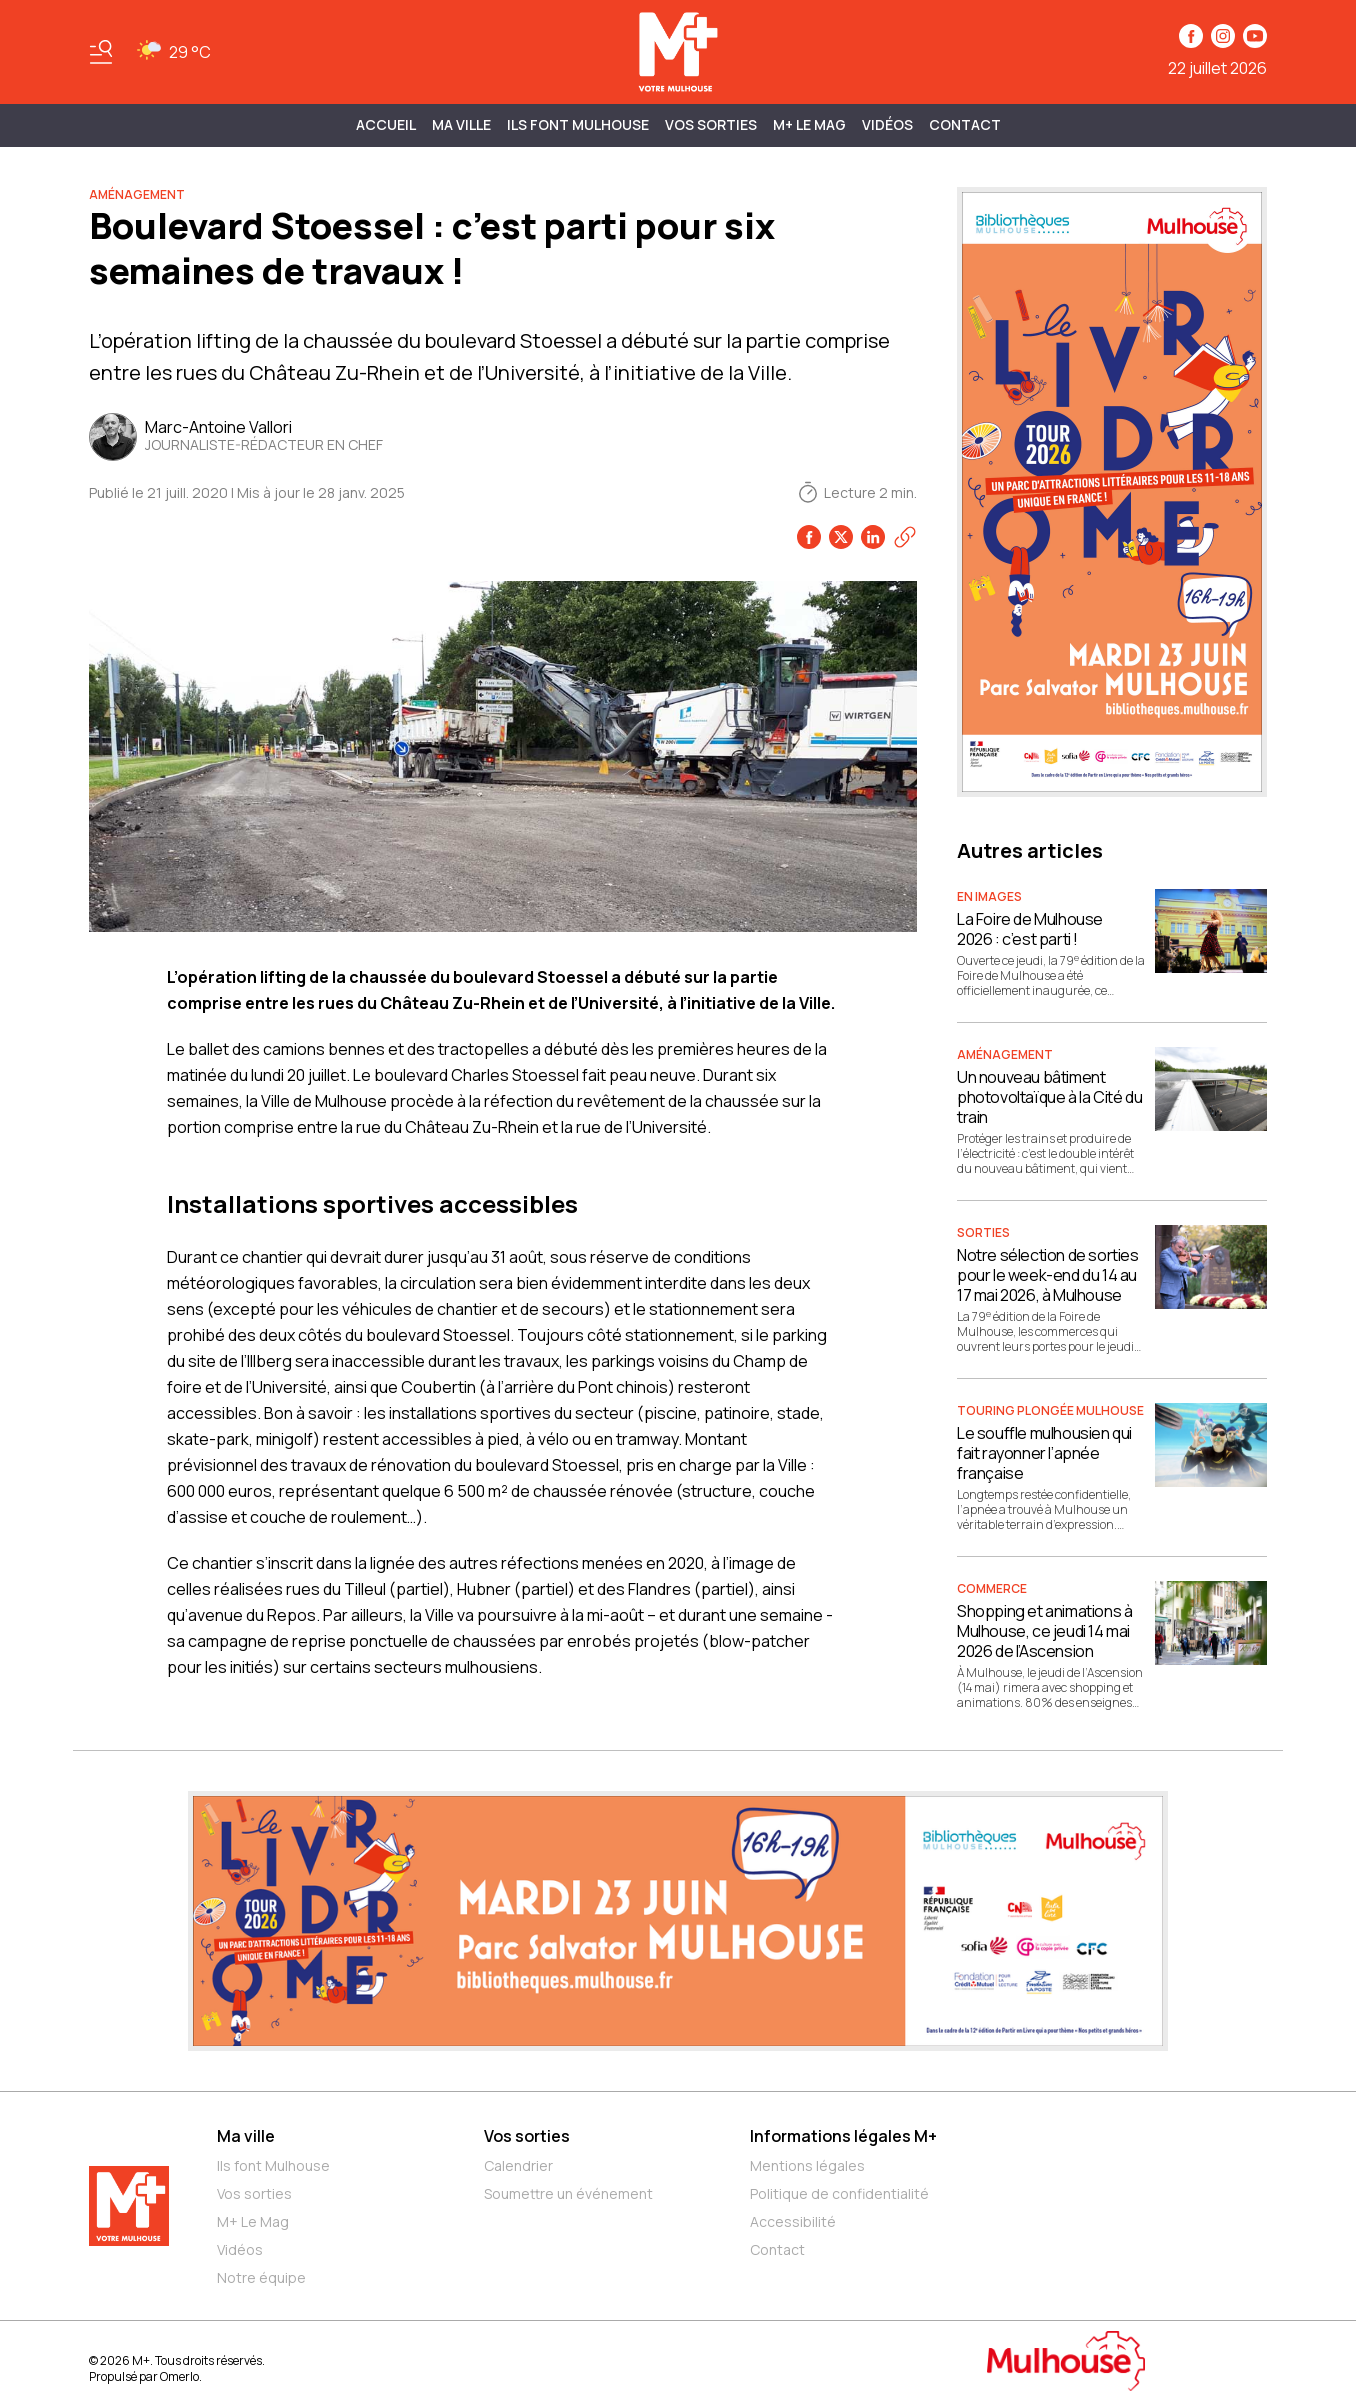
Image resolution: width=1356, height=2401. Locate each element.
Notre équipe (261, 2277)
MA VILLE (461, 124)
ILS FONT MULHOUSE (578, 124)
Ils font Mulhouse (273, 2165)
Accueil (386, 124)
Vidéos (887, 124)
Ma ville (246, 2136)
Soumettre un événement (568, 2193)
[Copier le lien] (905, 537)
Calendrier (518, 2165)
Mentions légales (807, 2165)
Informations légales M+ (843, 2136)
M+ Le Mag (809, 124)
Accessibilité (793, 2221)
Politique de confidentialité (839, 2193)
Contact (965, 124)
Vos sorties (711, 124)
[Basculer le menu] (101, 52)
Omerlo (179, 2376)
